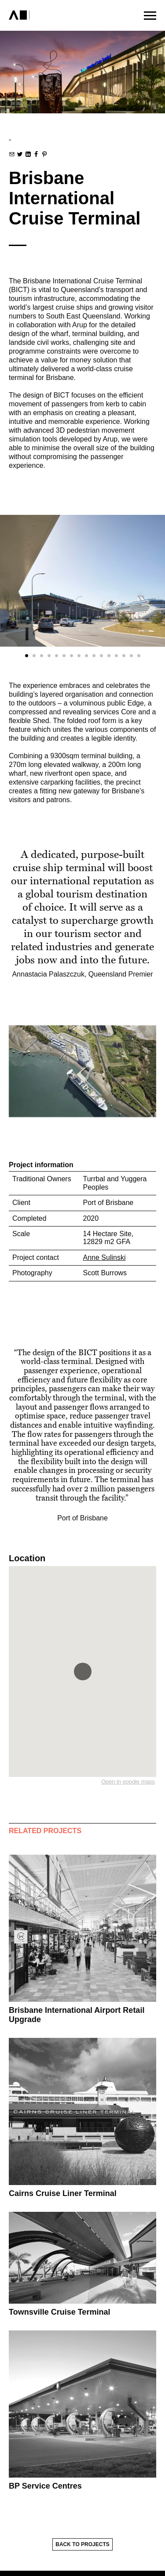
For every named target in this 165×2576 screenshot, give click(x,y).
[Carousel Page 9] (86, 655)
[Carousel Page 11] (101, 655)
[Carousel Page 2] (34, 655)
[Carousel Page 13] (116, 655)
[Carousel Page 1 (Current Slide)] (26, 655)
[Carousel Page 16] (138, 655)
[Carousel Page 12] (108, 655)
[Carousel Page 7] (71, 655)
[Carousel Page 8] (79, 655)
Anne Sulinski (104, 1257)
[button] (83, 1671)
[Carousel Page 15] (131, 655)
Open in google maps (128, 1781)
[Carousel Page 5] (56, 655)
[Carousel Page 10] (93, 655)
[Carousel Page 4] (49, 655)
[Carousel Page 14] (123, 655)
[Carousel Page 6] (64, 655)
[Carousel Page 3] (41, 655)
